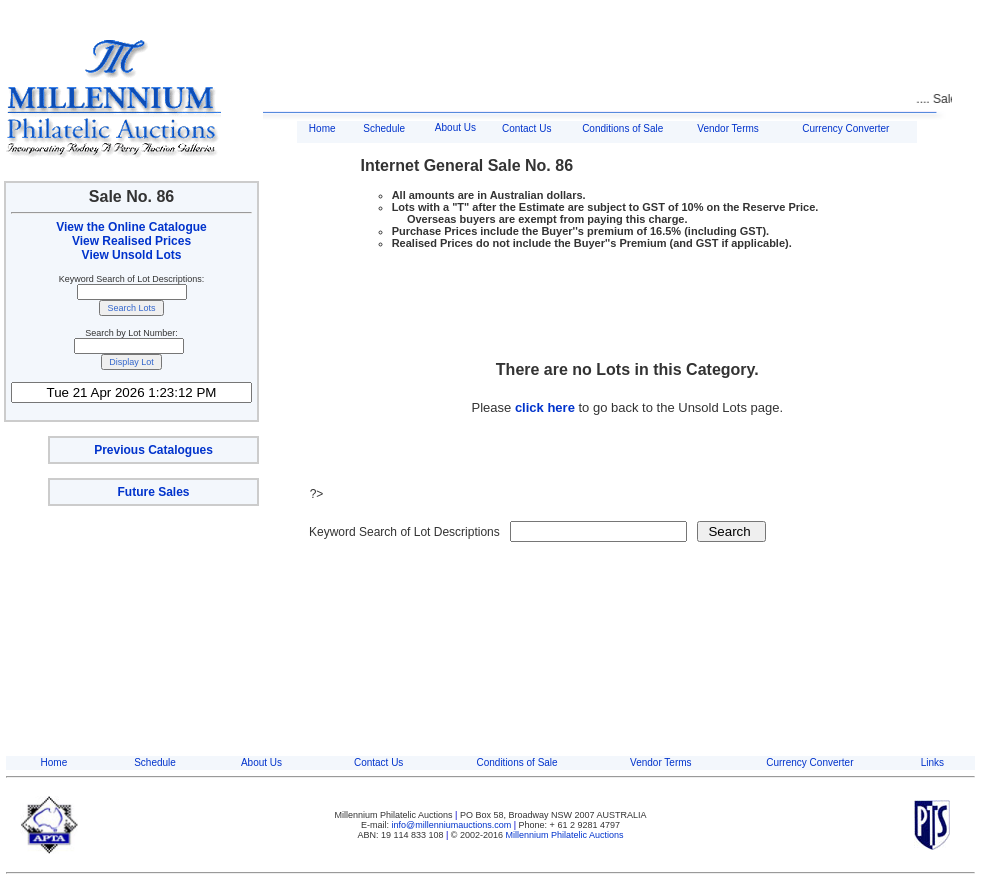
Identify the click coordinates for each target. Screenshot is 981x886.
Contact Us (526, 128)
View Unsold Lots (132, 255)
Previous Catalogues (153, 450)
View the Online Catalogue (131, 227)
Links (932, 762)
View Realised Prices (131, 241)
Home (322, 128)
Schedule (384, 128)
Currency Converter (845, 128)
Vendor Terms (728, 128)
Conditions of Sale (622, 128)
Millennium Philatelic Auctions (565, 835)
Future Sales (153, 492)
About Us (455, 127)
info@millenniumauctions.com (453, 825)
